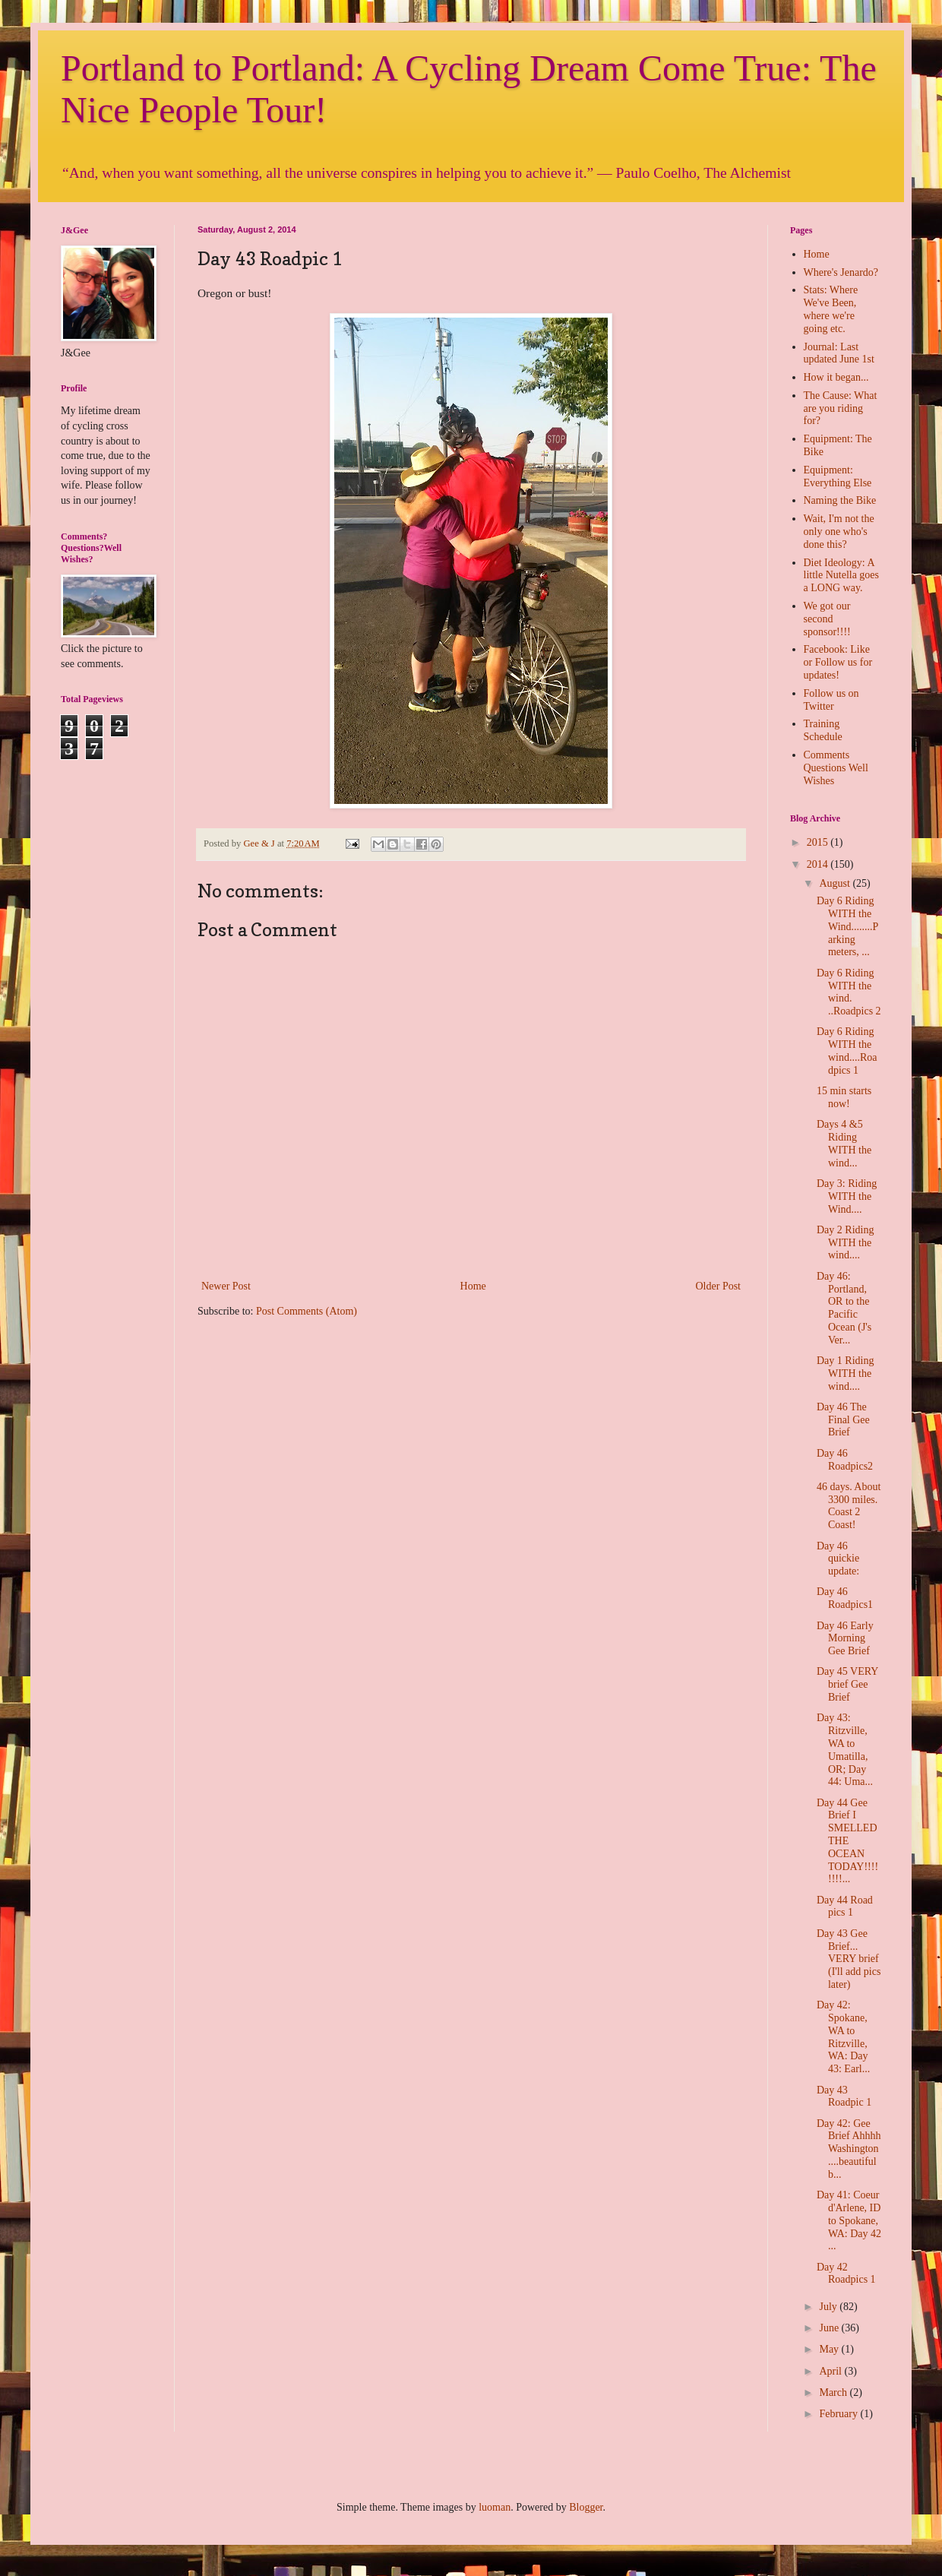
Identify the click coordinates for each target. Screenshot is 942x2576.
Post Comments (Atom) (306, 1311)
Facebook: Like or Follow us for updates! (838, 662)
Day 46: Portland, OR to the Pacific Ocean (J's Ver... (844, 1308)
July (829, 2306)
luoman (495, 2507)
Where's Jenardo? (841, 272)
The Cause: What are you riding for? (840, 408)
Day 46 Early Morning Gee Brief (845, 1638)
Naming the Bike (840, 500)
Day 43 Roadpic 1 (844, 2096)
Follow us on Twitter (831, 700)
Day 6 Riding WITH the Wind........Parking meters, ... (847, 926)
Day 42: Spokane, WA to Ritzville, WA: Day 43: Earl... (843, 2036)
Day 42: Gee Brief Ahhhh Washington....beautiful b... (849, 2149)
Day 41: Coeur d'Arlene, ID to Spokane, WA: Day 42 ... (849, 2220)
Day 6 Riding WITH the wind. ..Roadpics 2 (849, 992)
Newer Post (226, 1286)
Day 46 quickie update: (838, 1559)
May (830, 2349)
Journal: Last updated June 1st (839, 353)
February (839, 2413)
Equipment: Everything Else (838, 476)
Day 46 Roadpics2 (845, 1460)
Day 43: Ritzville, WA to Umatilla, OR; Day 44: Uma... (845, 1749)
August (835, 883)
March (834, 2392)
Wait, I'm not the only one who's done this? (839, 531)
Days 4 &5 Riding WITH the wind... (844, 1143)
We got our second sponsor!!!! (827, 619)
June (830, 2328)
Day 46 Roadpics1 (845, 1598)
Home (473, 1286)
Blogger (585, 2507)
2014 (819, 864)
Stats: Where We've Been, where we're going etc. (831, 309)
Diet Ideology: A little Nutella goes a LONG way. (842, 575)
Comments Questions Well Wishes (836, 767)
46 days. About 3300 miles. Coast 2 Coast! (848, 1505)
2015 (819, 842)
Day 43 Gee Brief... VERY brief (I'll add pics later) (848, 1959)
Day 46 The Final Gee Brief (843, 1419)
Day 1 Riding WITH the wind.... (845, 1373)
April (831, 2371)
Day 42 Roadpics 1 (846, 2273)
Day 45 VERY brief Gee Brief (847, 1684)
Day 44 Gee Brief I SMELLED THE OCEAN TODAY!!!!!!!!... (847, 1841)
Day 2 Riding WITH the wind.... (845, 1242)
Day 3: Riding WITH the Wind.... (847, 1196)
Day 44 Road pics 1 (845, 1906)
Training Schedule (823, 730)
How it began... (836, 377)
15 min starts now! (844, 1097)
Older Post (718, 1286)
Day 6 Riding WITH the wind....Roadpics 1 (847, 1050)
